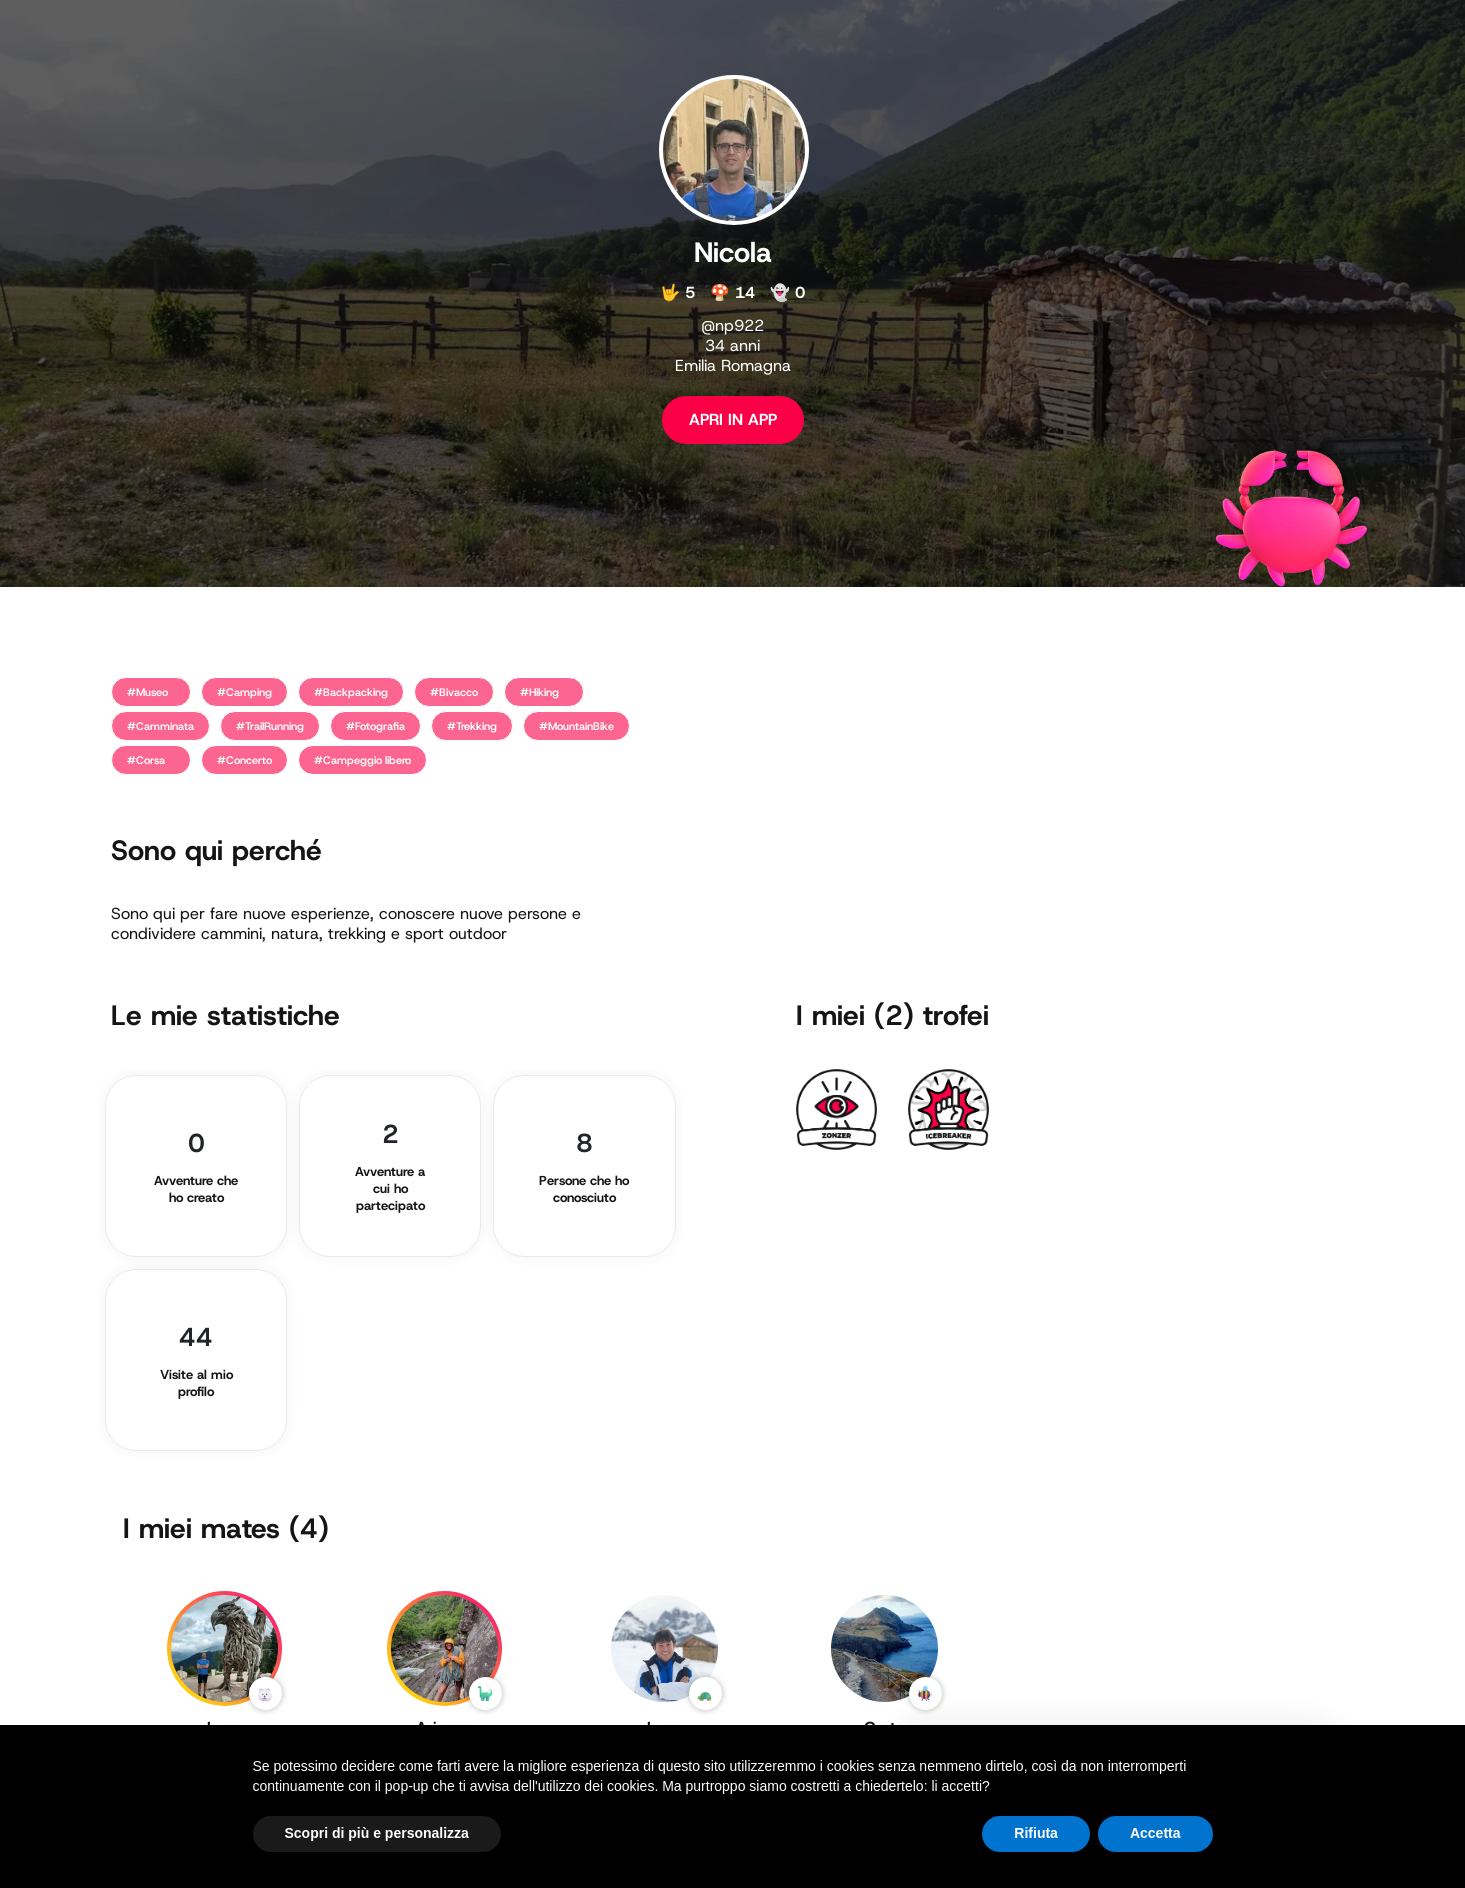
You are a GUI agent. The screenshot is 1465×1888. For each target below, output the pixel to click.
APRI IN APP (733, 419)
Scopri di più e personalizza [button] (377, 1833)
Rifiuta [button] (1036, 1833)
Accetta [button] (1155, 1833)
